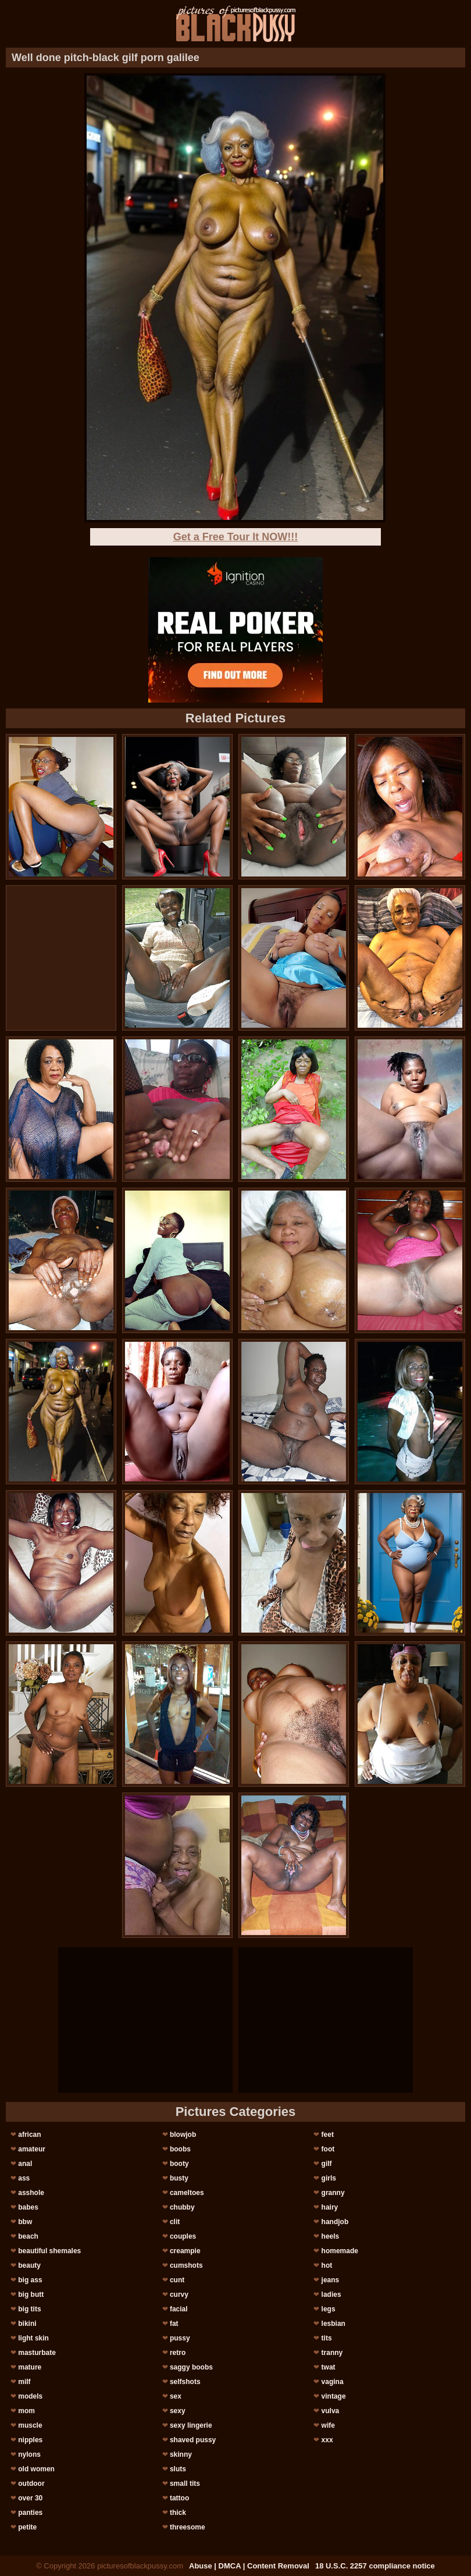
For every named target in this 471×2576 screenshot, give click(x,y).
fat (174, 2324)
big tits (29, 2309)
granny (333, 2193)
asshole (31, 2193)
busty (179, 2178)
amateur (31, 2149)
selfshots (185, 2382)
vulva (331, 2411)
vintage (334, 2396)
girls (329, 2178)
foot (328, 2149)
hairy (330, 2207)
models (30, 2396)
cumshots (186, 2265)
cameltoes (187, 2193)
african (29, 2134)
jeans (331, 2280)
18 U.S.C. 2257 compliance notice (375, 2565)
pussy (180, 2338)
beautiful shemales (49, 2251)
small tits (185, 2483)
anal (25, 2164)
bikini (27, 2324)
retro (177, 2353)
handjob (335, 2222)
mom (26, 2411)
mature (29, 2367)
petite (27, 2527)
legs (329, 2309)
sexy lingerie (191, 2425)
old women (36, 2469)
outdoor (31, 2483)
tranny (332, 2353)
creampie (185, 2251)
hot (327, 2265)
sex (175, 2396)
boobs (180, 2149)
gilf (327, 2164)
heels (331, 2236)
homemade (340, 2251)
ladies (331, 2294)
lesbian (333, 2324)
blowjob (183, 2134)
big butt (31, 2294)
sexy (177, 2411)
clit (175, 2222)
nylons (29, 2454)
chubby (182, 2207)
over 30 (30, 2498)
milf (24, 2382)
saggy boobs (191, 2367)
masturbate (37, 2353)
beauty (29, 2265)
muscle (30, 2425)
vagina (333, 2382)
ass (24, 2178)
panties (30, 2513)
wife (328, 2425)
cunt (177, 2280)
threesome (187, 2527)
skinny (181, 2454)
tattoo (179, 2498)
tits (327, 2338)
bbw (25, 2222)
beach (28, 2236)
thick (178, 2513)
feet (328, 2134)
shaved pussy (193, 2440)
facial (179, 2309)
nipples (30, 2440)
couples (183, 2236)
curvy (179, 2294)
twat (329, 2367)
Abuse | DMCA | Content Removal (249, 2565)
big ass (30, 2280)
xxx (327, 2440)
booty (179, 2164)
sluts (178, 2469)
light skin (33, 2338)
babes (28, 2207)
